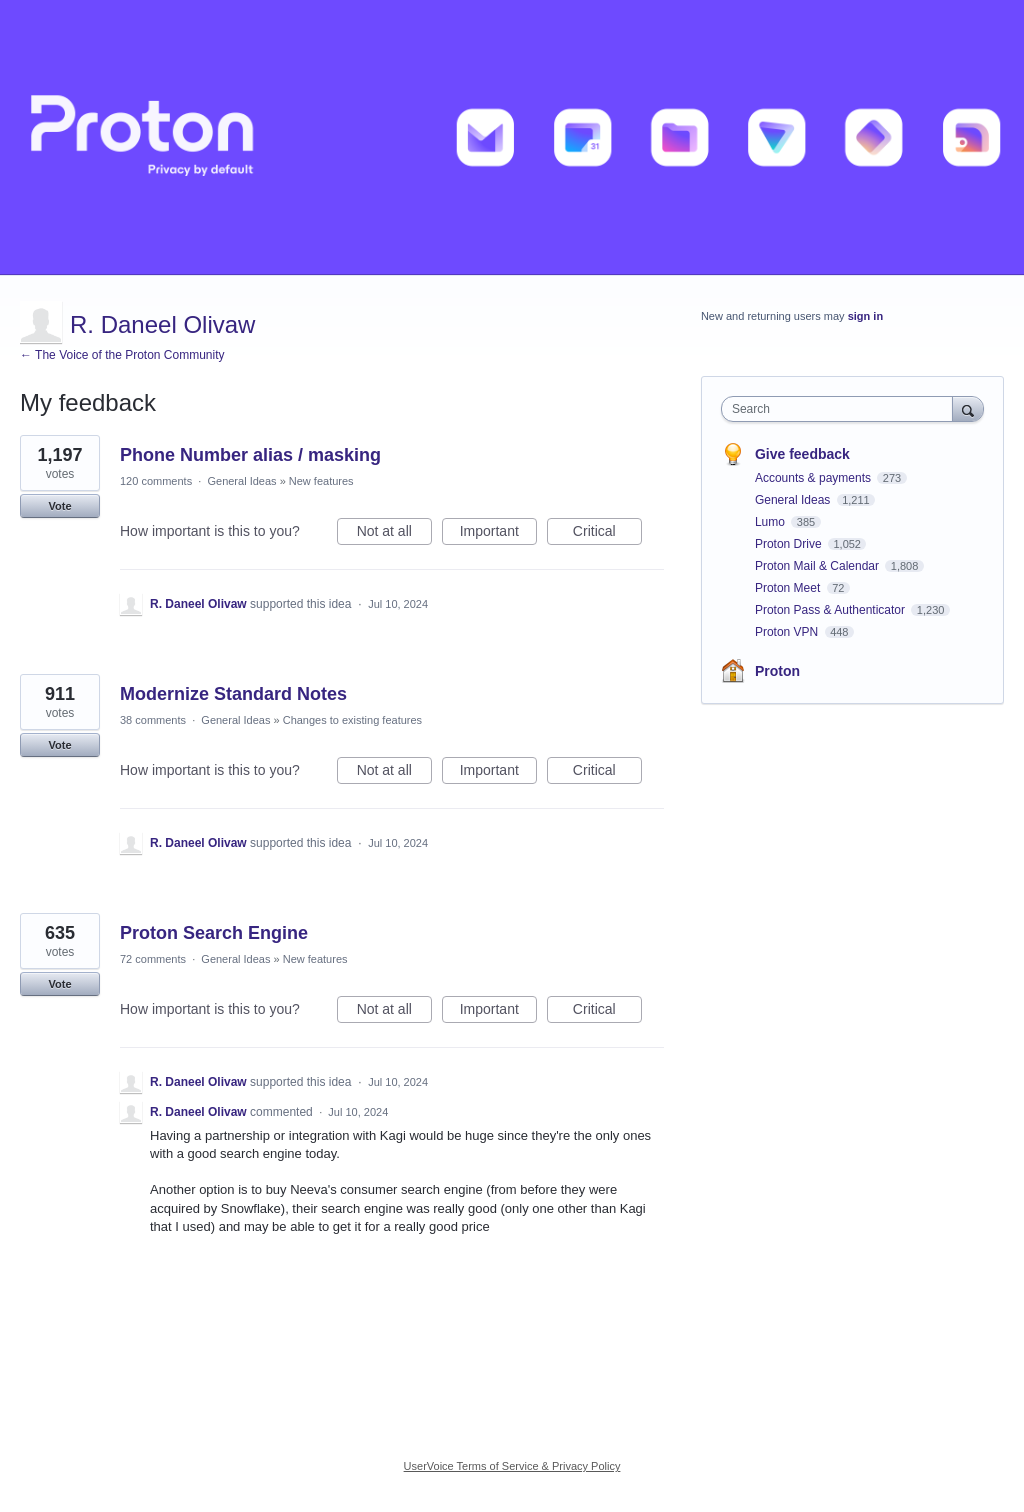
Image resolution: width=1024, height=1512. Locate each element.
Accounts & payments (814, 478)
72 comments (153, 959)
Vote (59, 506)
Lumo (771, 522)
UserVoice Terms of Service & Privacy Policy (512, 1466)
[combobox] (841, 409)
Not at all (394, 534)
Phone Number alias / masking (250, 455)
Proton (777, 671)
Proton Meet (789, 588)
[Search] (968, 408)
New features (321, 481)
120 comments (156, 481)
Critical (607, 534)
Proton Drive (790, 544)
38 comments (153, 720)
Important (498, 534)
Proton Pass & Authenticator (831, 610)
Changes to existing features (352, 720)
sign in (865, 316)
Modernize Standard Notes (233, 694)
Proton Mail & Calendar (818, 566)
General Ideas (241, 481)
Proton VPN (788, 632)
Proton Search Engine (214, 933)
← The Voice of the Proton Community (122, 355)
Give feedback (802, 454)
